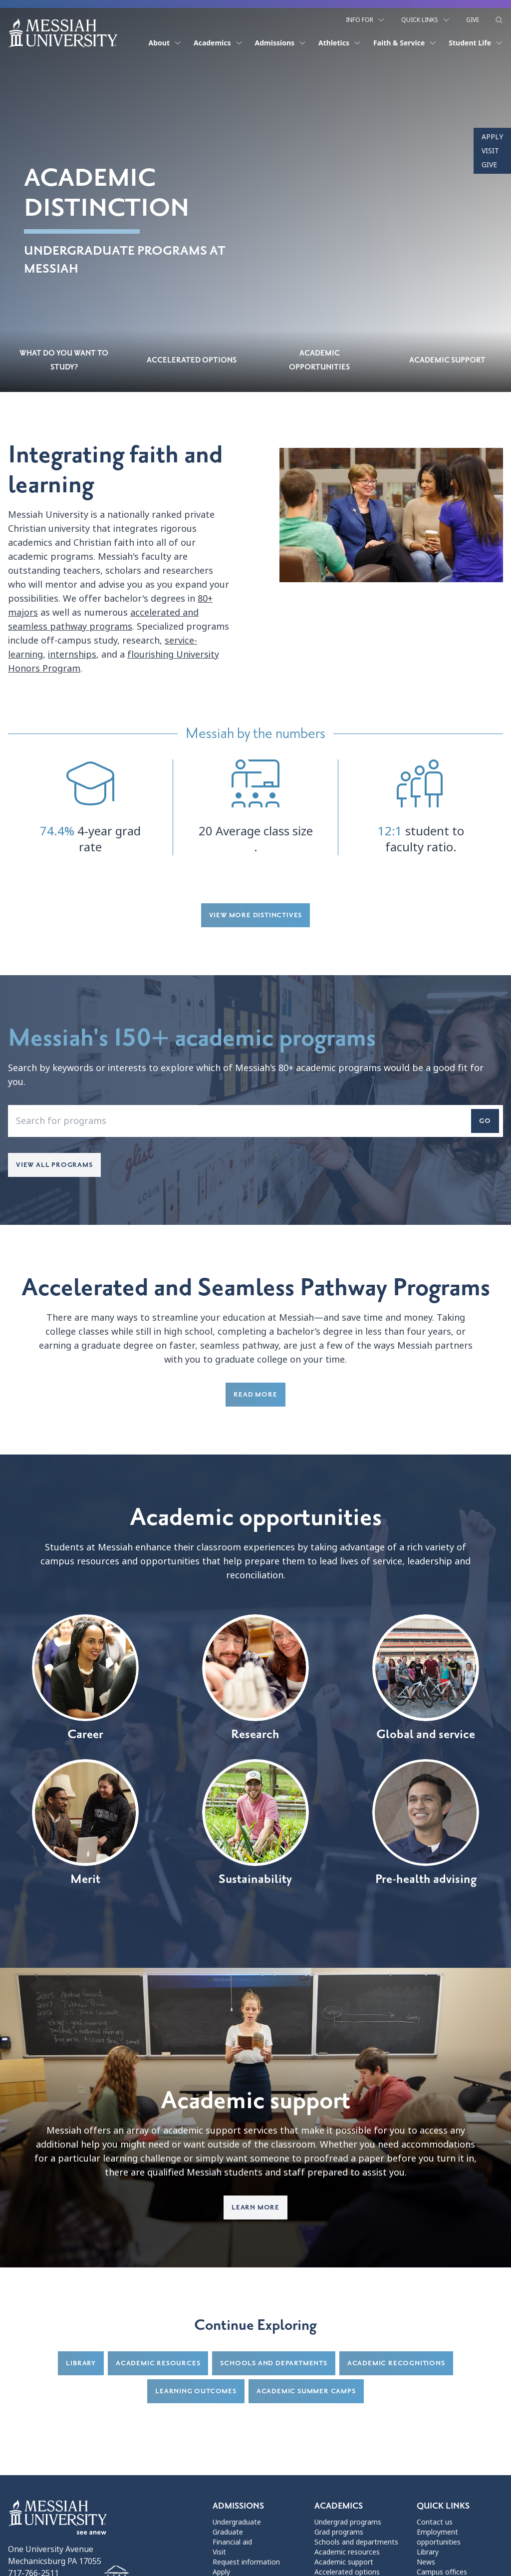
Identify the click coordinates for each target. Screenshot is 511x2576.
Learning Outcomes (196, 2393)
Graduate (228, 2534)
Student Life (476, 40)
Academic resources (158, 2365)
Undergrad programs (347, 2524)
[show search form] (499, 18)
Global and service (425, 1680)
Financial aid (232, 2544)
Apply (492, 137)
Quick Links (425, 17)
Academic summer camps (306, 2393)
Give (472, 17)
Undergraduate (237, 2524)
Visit (490, 151)
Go (485, 1122)
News (426, 2564)
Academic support (343, 2564)
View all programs (54, 1166)
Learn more (255, 2209)
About (165, 40)
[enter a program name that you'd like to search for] (255, 1123)
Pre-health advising (425, 1825)
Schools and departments (273, 2365)
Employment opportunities (439, 2539)
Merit (85, 1825)
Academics (218, 40)
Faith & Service (405, 40)
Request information (246, 2564)
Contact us (435, 2524)
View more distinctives (255, 917)
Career (85, 1680)
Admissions (281, 40)
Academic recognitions (396, 2365)
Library (81, 2365)
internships (72, 656)
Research (255, 1680)
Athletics (339, 40)
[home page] (63, 31)
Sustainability (255, 1825)
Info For (365, 17)
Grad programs (338, 2534)
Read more (255, 1396)
